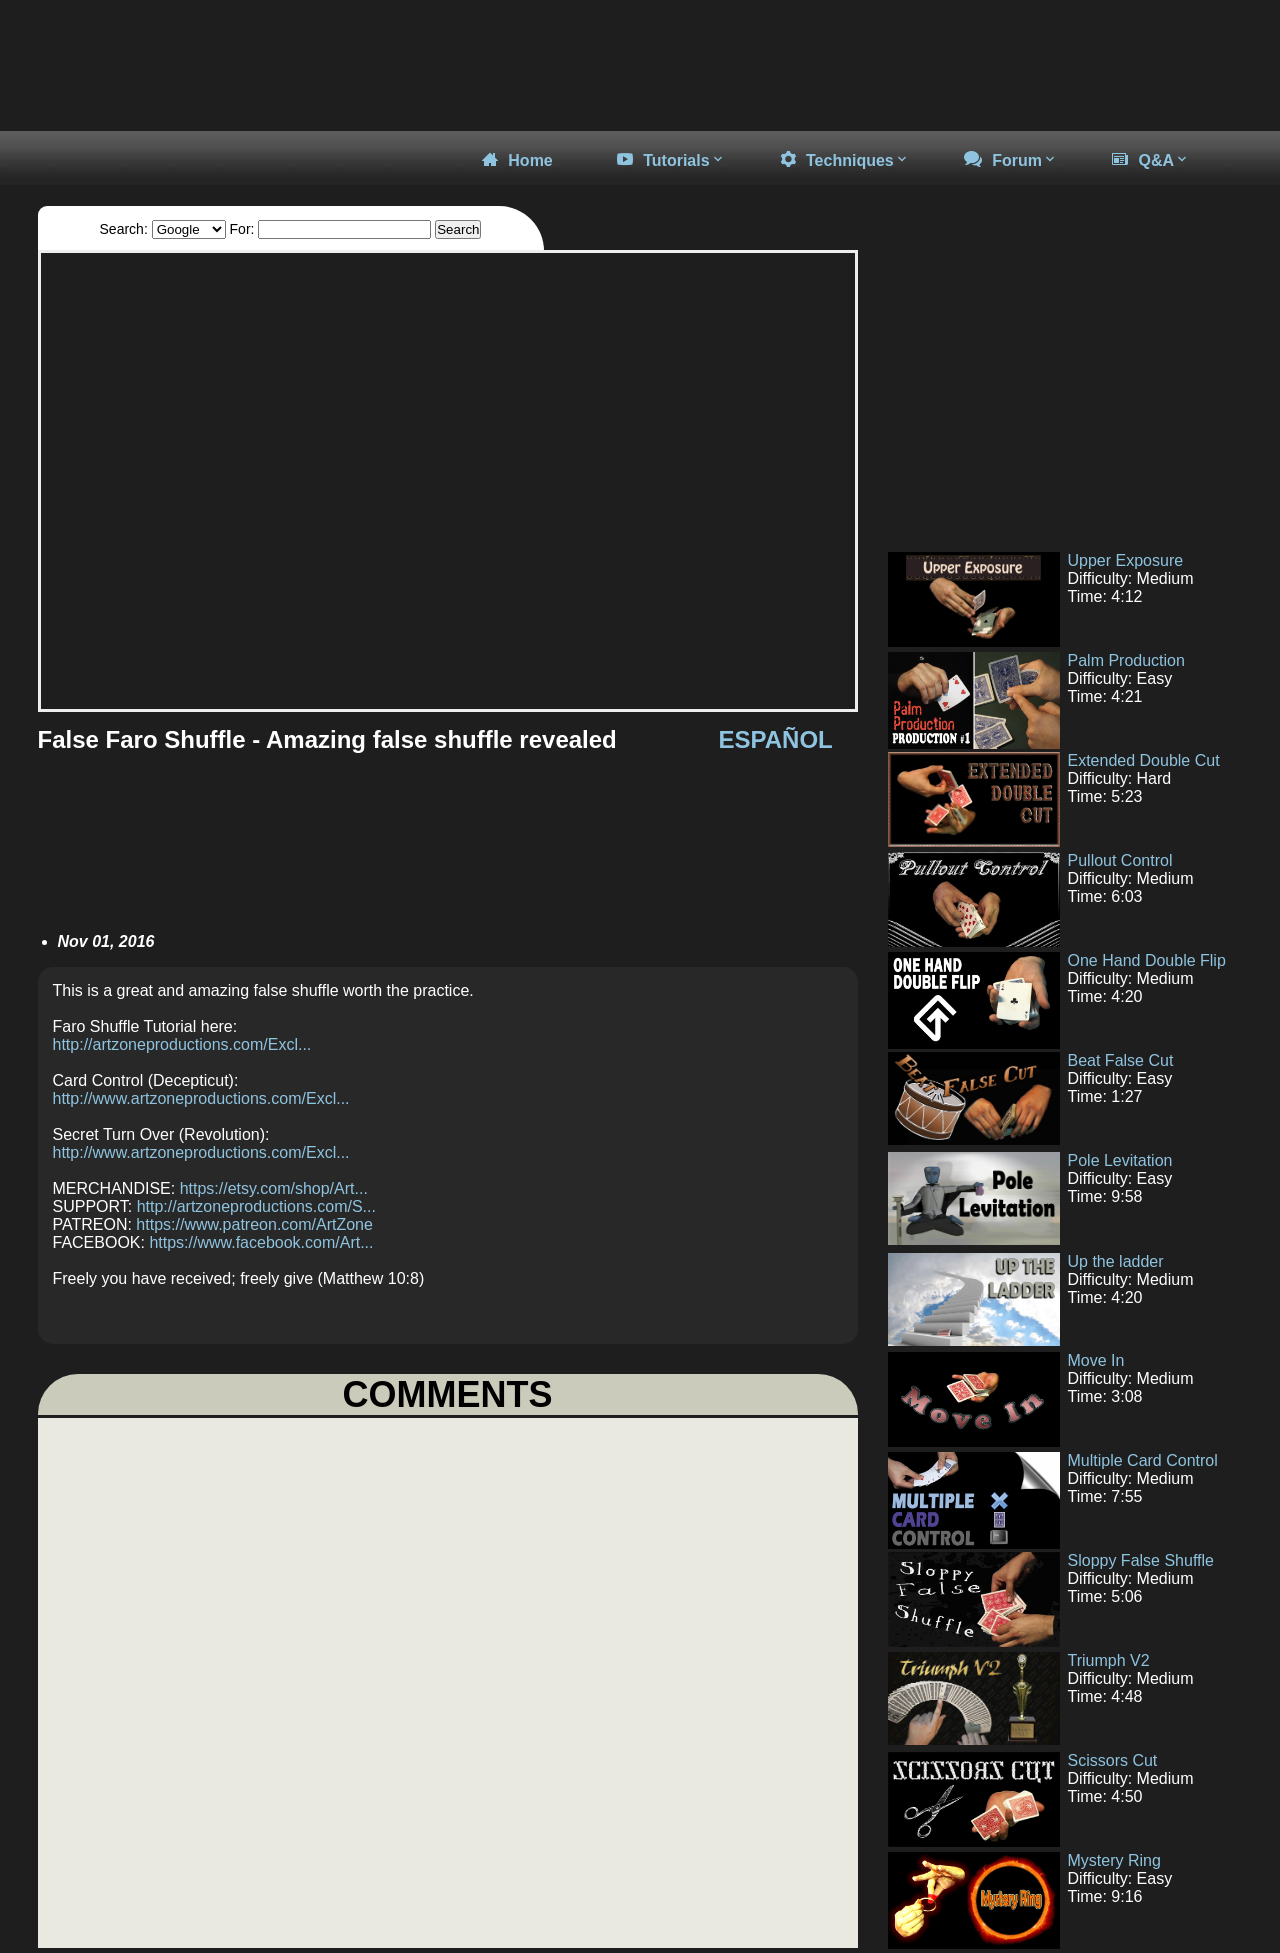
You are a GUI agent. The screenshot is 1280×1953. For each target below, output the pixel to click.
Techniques (845, 160)
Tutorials (671, 160)
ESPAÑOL (776, 739)
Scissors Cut (1113, 1760)
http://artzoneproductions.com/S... (256, 1206)
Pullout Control (1120, 860)
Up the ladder (1116, 1261)
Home (517, 160)
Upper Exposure (1126, 560)
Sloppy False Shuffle (1141, 1560)
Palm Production (1126, 660)
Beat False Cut (1121, 1060)
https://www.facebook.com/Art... (261, 1242)
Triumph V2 (1109, 1660)
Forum (1011, 160)
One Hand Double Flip (1147, 960)
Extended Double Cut (1144, 760)
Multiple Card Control (1143, 1460)
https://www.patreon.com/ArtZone (254, 1224)
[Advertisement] (1058, 390)
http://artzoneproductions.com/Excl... (182, 1044)
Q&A (1151, 160)
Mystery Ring (1114, 1860)
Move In (1096, 1360)
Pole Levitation (1120, 1160)
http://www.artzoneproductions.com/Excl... (201, 1098)
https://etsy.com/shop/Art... (274, 1188)
